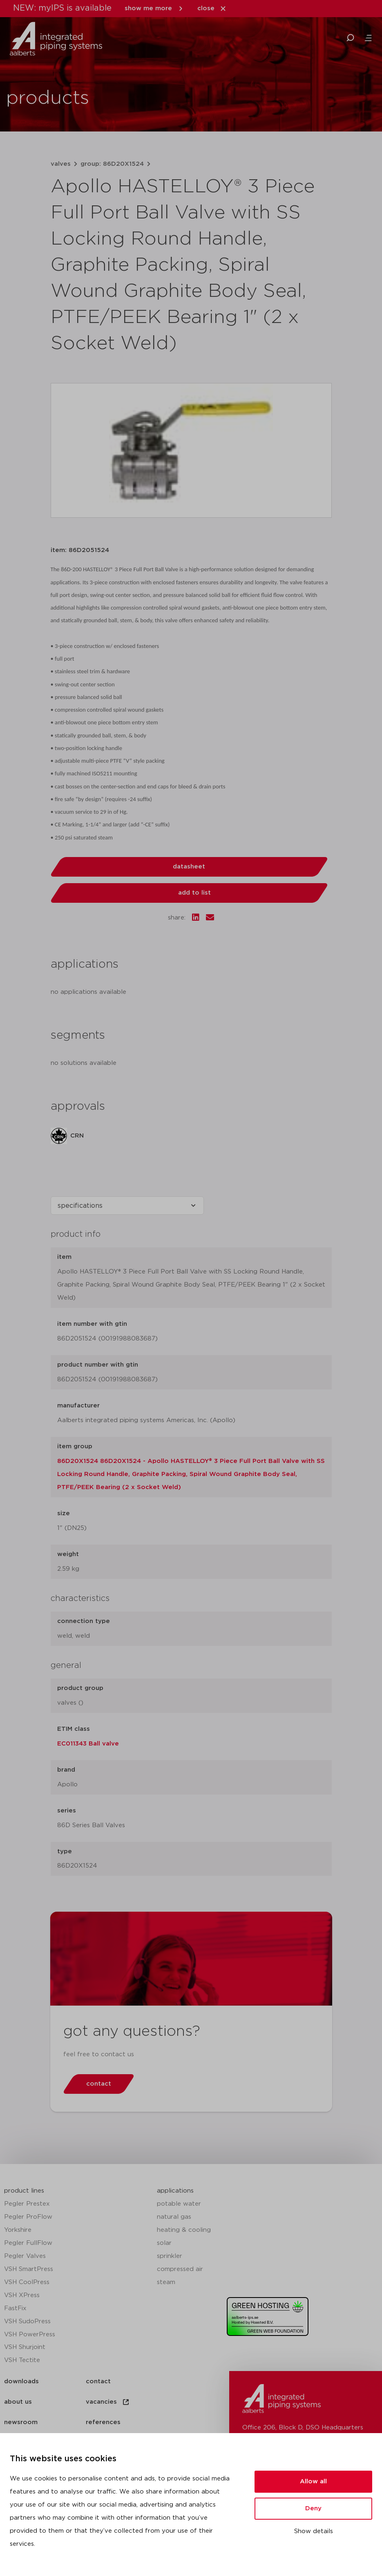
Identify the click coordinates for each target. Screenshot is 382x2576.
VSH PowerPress (29, 2334)
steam (166, 2282)
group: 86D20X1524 (112, 164)
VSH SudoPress (27, 2321)
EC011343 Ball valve (88, 1744)
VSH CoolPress (26, 2282)
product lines (24, 2191)
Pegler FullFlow (28, 2243)
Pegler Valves (25, 2256)
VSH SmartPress (28, 2269)
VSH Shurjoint (24, 2347)
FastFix (15, 2308)
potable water (179, 2204)
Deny (313, 2508)
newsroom (21, 2422)
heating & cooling (184, 2230)
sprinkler (169, 2256)
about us (18, 2402)
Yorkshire (17, 2230)
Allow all (313, 2481)
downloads (21, 2381)
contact (98, 2381)
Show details (313, 2531)
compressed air (180, 2269)
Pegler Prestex (27, 2204)
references (103, 2422)
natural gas (174, 2217)
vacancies (108, 2402)
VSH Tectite (22, 2360)
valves (61, 164)
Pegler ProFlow (28, 2217)
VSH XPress (22, 2295)
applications (175, 2191)
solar (164, 2243)
